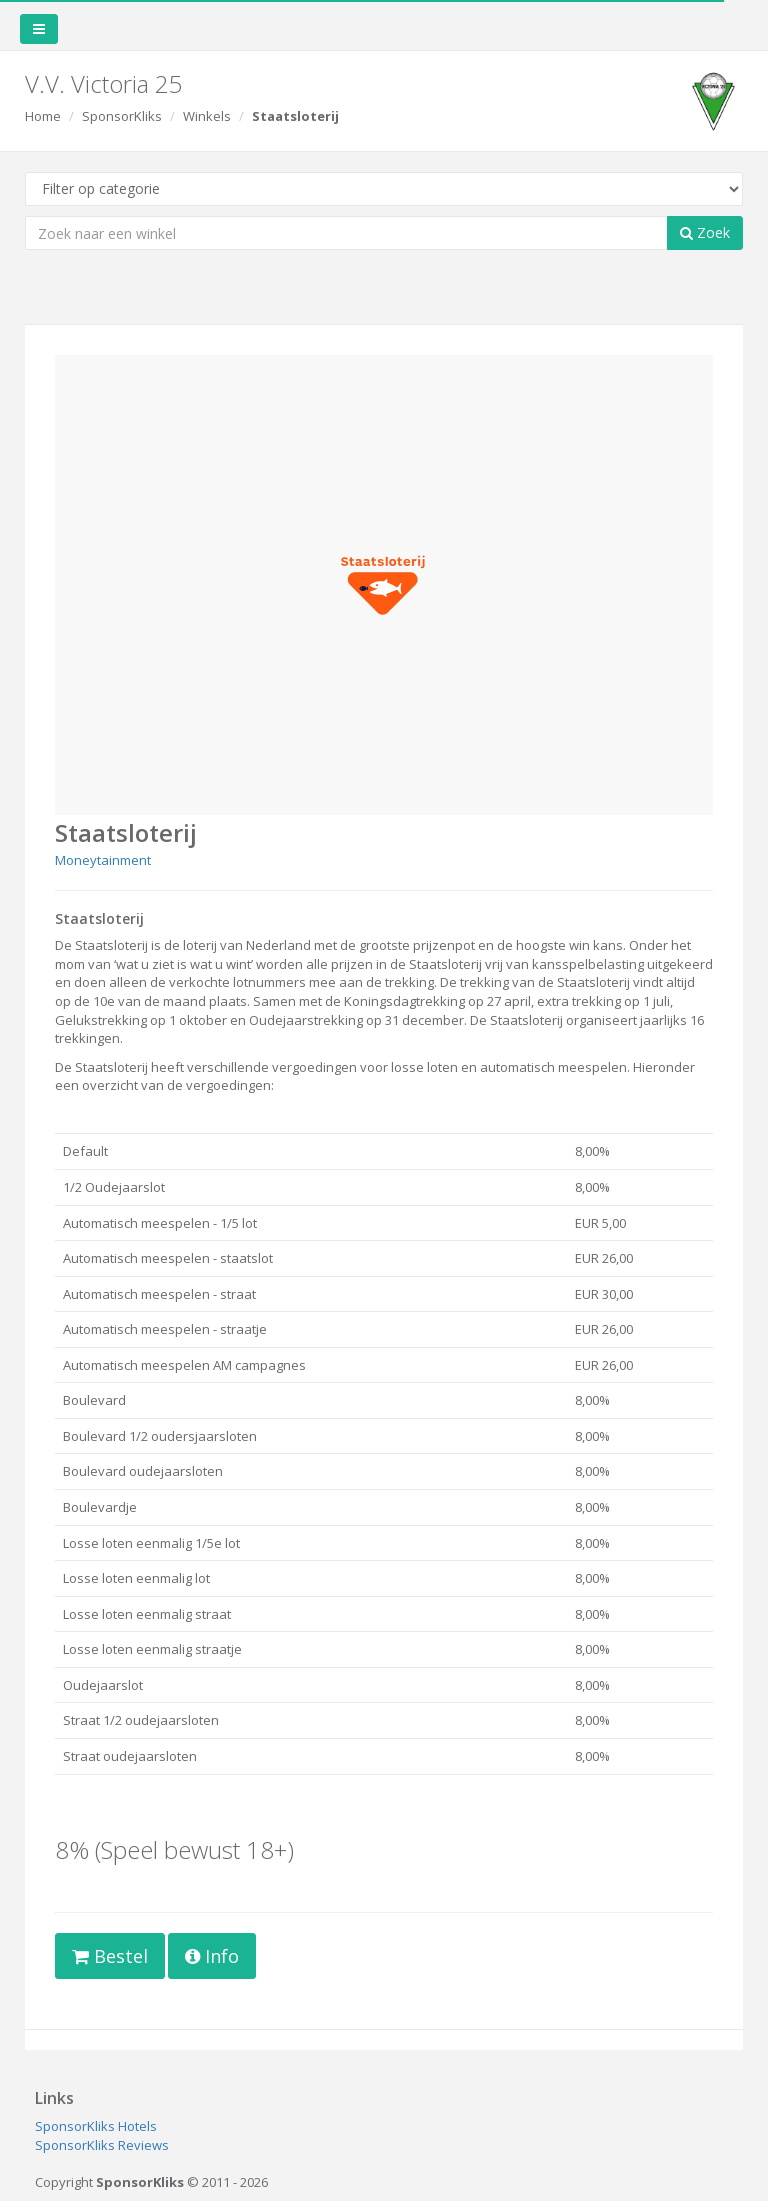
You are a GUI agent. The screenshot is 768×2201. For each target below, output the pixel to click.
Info (212, 1956)
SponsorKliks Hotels (96, 2126)
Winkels (207, 116)
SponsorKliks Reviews (102, 2145)
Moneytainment (103, 860)
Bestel (110, 1956)
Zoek (705, 232)
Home (43, 116)
